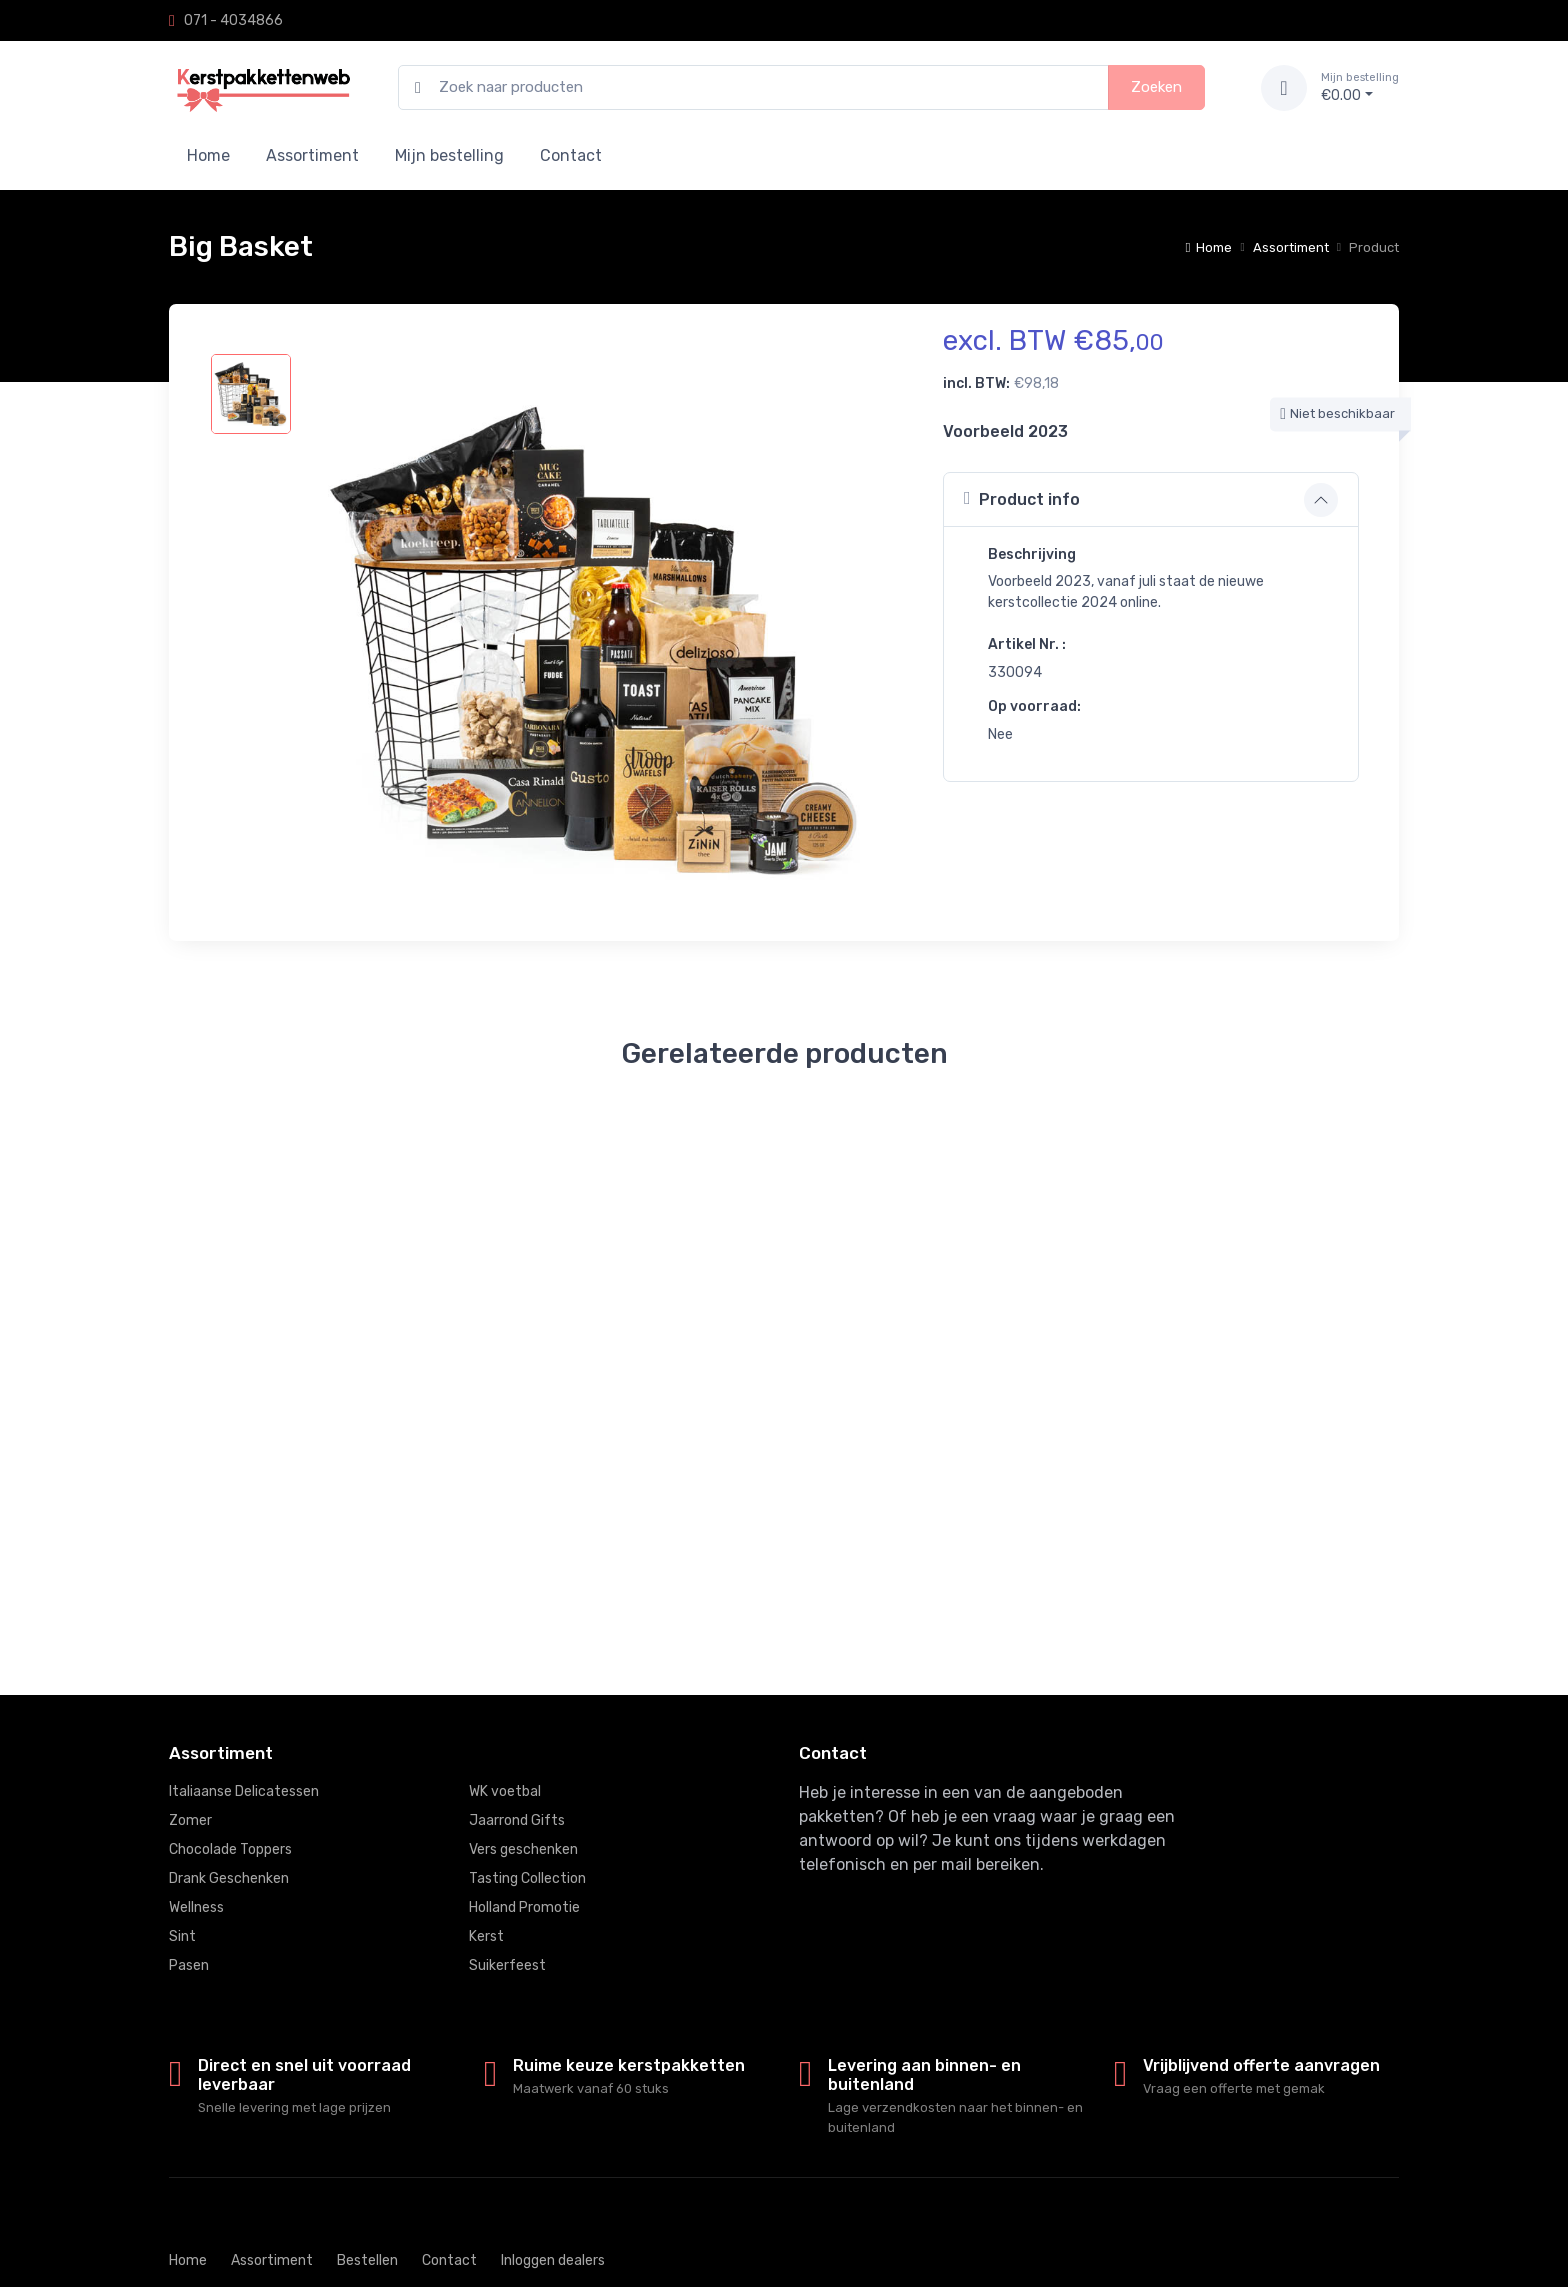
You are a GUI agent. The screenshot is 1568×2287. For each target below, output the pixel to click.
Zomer (190, 1820)
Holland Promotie (524, 1907)
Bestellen (367, 2260)
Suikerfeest (507, 1965)
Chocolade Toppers (230, 1849)
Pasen (189, 1965)
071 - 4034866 (233, 20)
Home (208, 155)
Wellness (196, 1907)
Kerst (486, 1936)
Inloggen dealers (553, 2260)
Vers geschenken (523, 1849)
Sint (182, 1936)
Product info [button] (1022, 499)
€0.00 (1360, 87)
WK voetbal (505, 1791)
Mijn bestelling (449, 155)
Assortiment (312, 155)
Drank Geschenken (229, 1878)
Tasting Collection (527, 1878)
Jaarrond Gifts (517, 1820)
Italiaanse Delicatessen (244, 1791)
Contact (571, 155)
